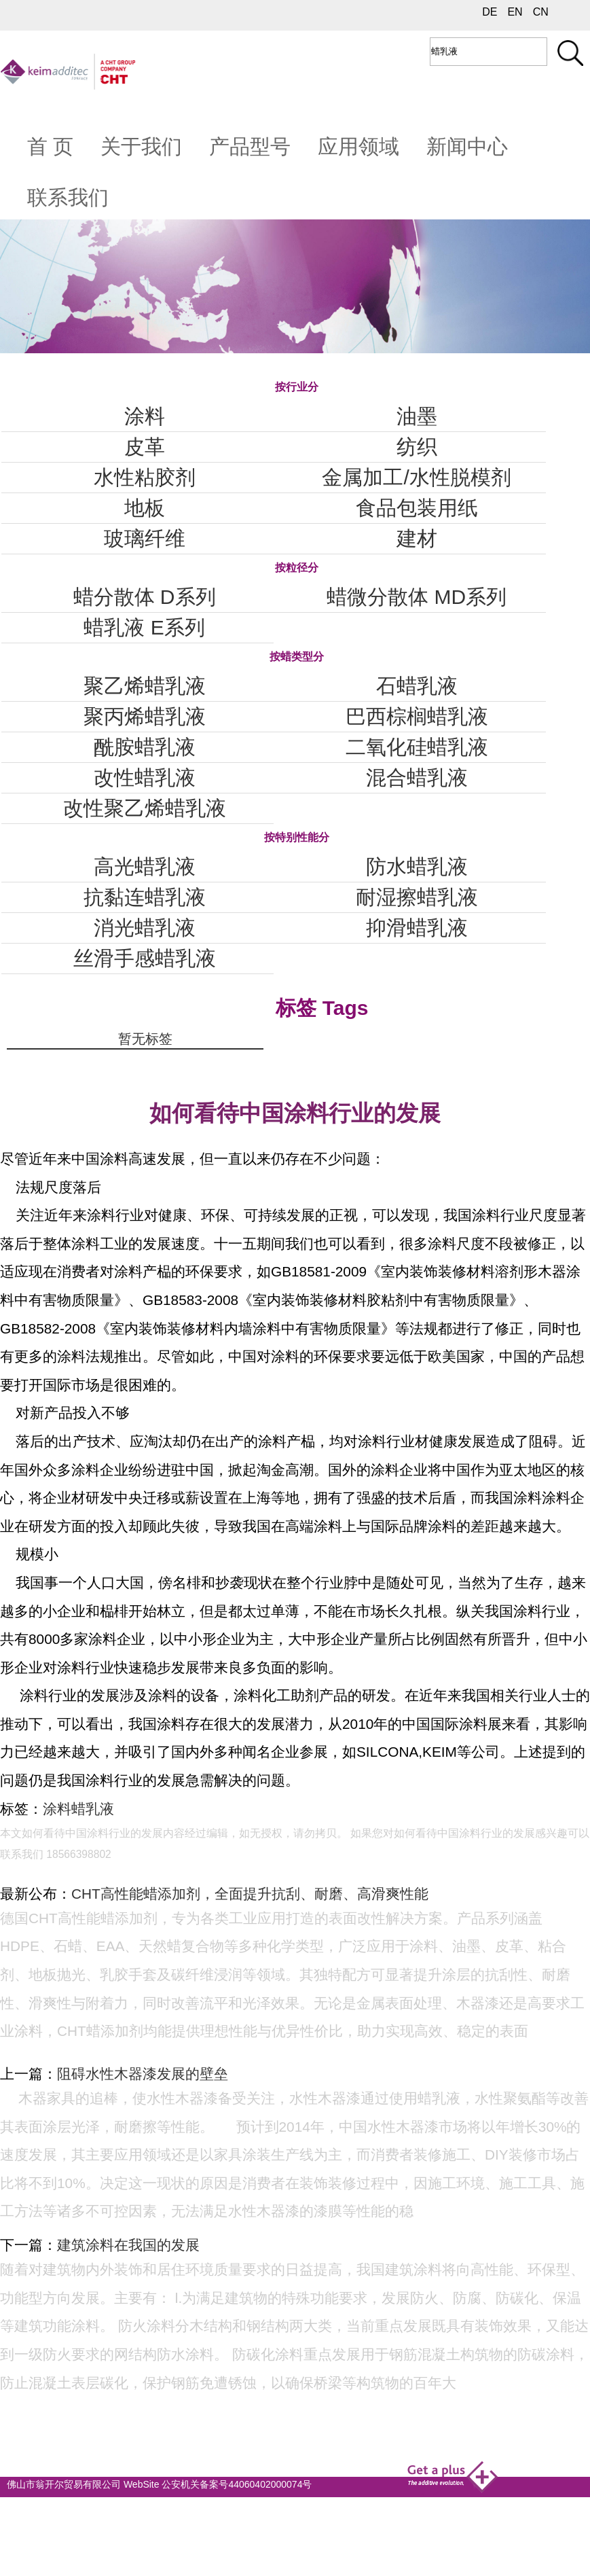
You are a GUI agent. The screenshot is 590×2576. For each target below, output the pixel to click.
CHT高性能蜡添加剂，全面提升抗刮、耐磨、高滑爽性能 (249, 1893)
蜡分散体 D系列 (144, 597)
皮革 (144, 446)
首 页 (50, 146)
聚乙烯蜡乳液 (145, 686)
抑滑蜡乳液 (417, 927)
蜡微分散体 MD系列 (416, 597)
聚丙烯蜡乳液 (145, 716)
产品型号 (250, 146)
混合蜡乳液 (417, 777)
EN (514, 12)
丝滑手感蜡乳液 (144, 958)
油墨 (417, 416)
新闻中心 (467, 146)
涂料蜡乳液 (78, 1809)
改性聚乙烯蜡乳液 (144, 808)
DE (489, 12)
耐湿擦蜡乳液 (417, 897)
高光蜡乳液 (145, 866)
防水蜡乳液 (417, 866)
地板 (144, 508)
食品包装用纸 (417, 508)
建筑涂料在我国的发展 (128, 2245)
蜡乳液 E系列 (144, 627)
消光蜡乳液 (145, 927)
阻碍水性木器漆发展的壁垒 (142, 2073)
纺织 (417, 446)
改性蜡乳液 (145, 777)
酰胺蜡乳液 (145, 747)
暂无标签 (145, 1038)
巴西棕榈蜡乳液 (417, 716)
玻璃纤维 (144, 538)
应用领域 (358, 146)
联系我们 (68, 197)
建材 (417, 538)
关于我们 (141, 146)
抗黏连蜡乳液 (145, 897)
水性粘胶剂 (145, 477)
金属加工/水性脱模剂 (416, 477)
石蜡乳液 (417, 686)
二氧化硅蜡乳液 (417, 747)
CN (541, 12)
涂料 (144, 416)
